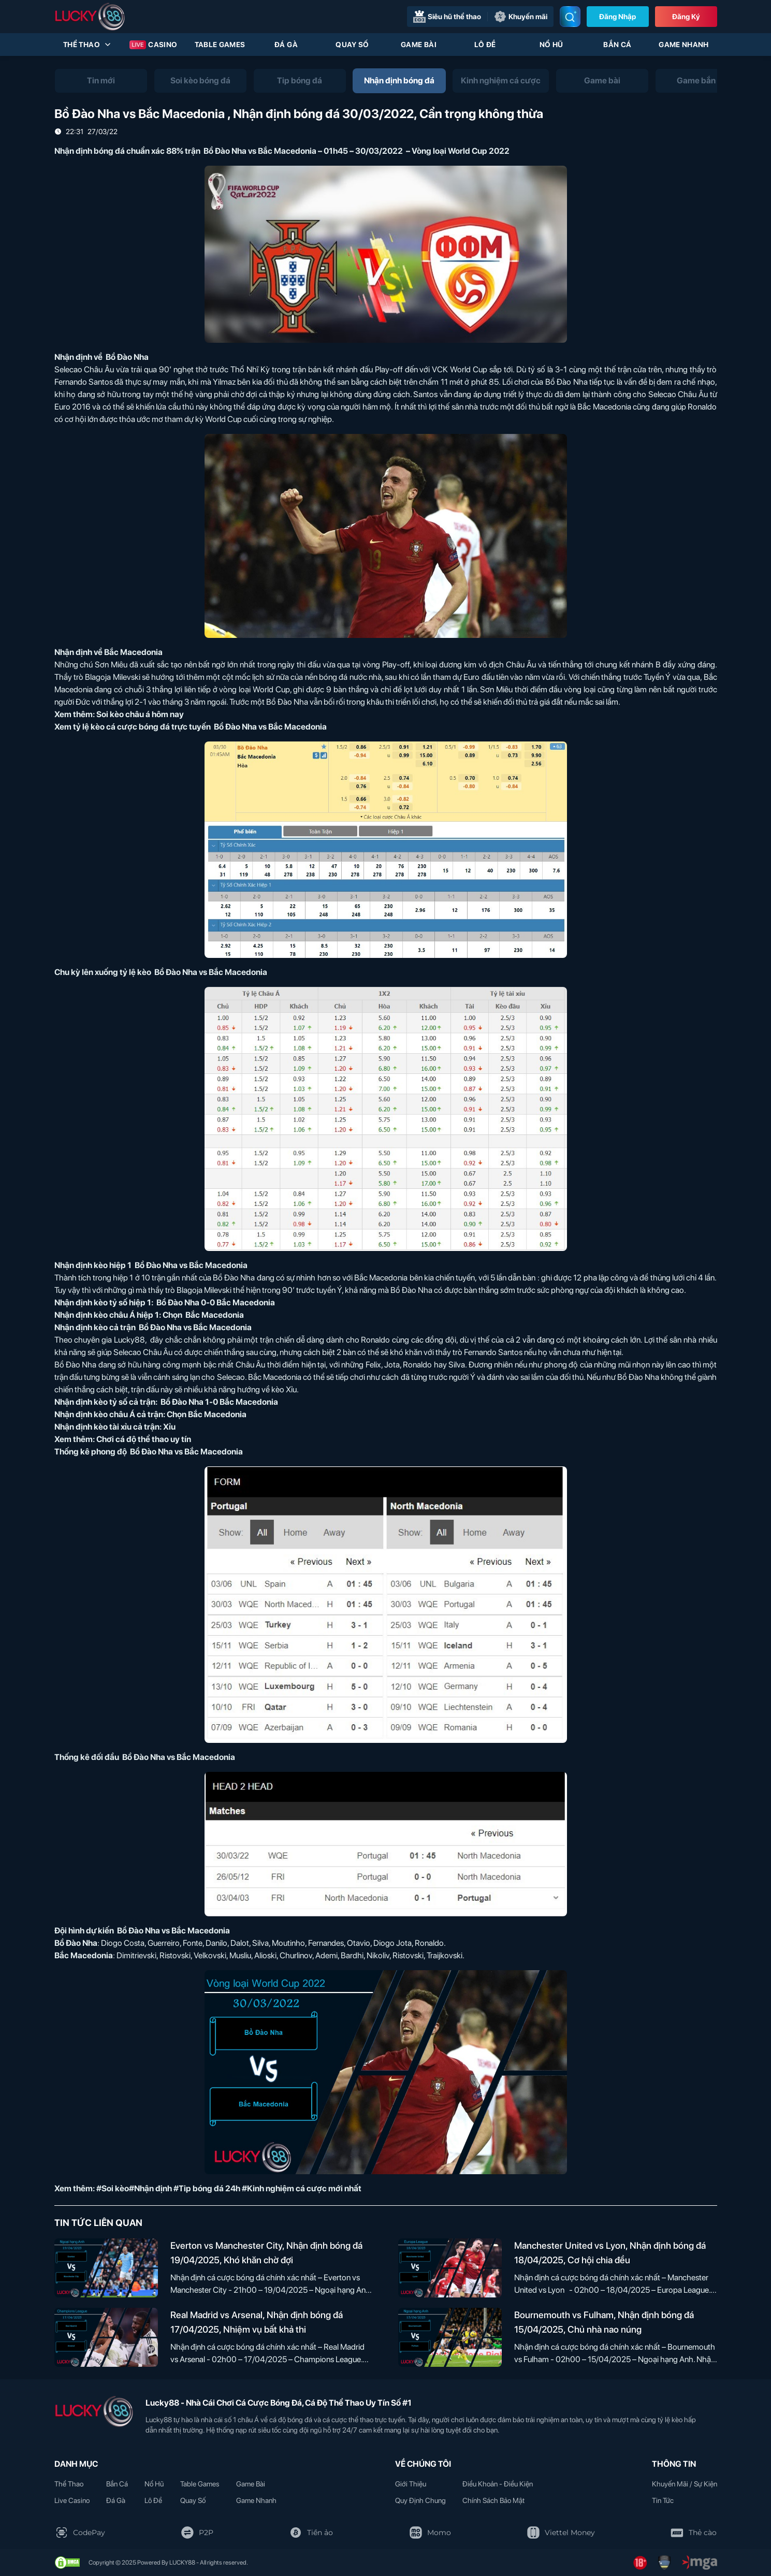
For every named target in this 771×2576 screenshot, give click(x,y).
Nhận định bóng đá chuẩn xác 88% (118, 151)
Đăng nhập (617, 16)
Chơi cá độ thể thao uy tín (143, 1439)
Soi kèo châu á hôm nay (140, 714)
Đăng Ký (686, 16)
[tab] (101, 80)
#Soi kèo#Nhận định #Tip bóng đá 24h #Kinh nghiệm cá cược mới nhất (228, 2188)
